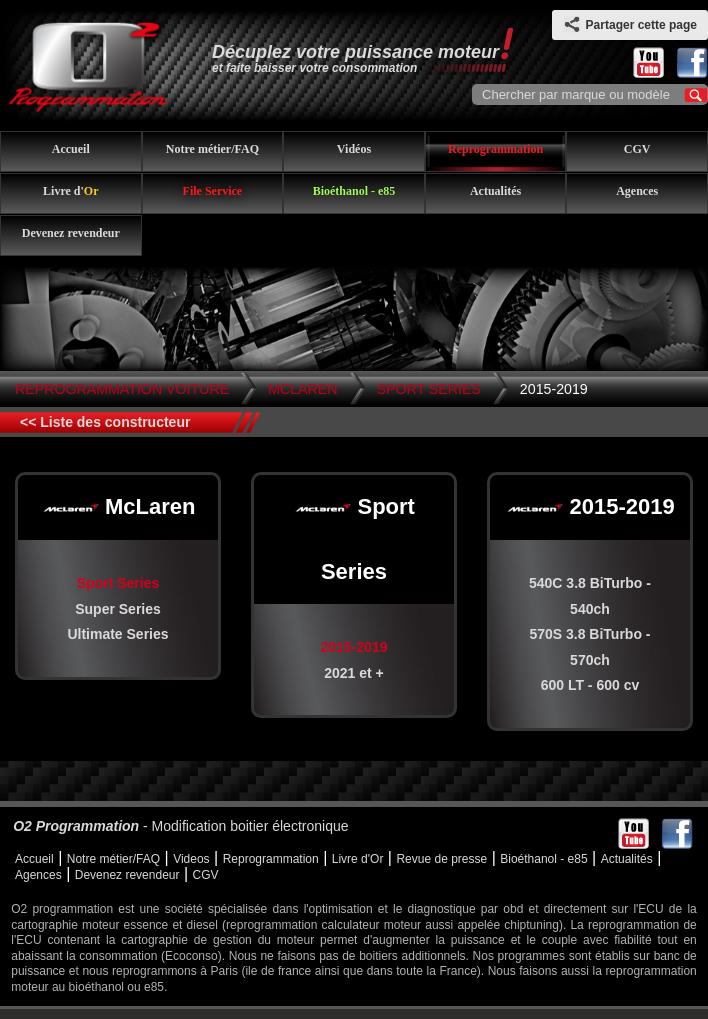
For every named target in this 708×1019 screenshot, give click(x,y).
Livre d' (70, 191)
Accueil (71, 149)
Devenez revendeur (71, 233)
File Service (213, 191)
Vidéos (354, 149)
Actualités (495, 191)
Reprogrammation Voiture (122, 389)
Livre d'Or (358, 859)
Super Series (118, 609)
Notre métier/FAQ (212, 149)
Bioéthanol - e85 (354, 191)
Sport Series (429, 389)
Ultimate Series (117, 634)
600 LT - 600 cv (590, 685)
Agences (637, 191)
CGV (637, 149)
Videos (191, 859)
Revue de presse (441, 859)
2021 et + (354, 673)
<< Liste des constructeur (105, 422)
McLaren (302, 389)
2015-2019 (554, 389)
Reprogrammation (495, 149)
